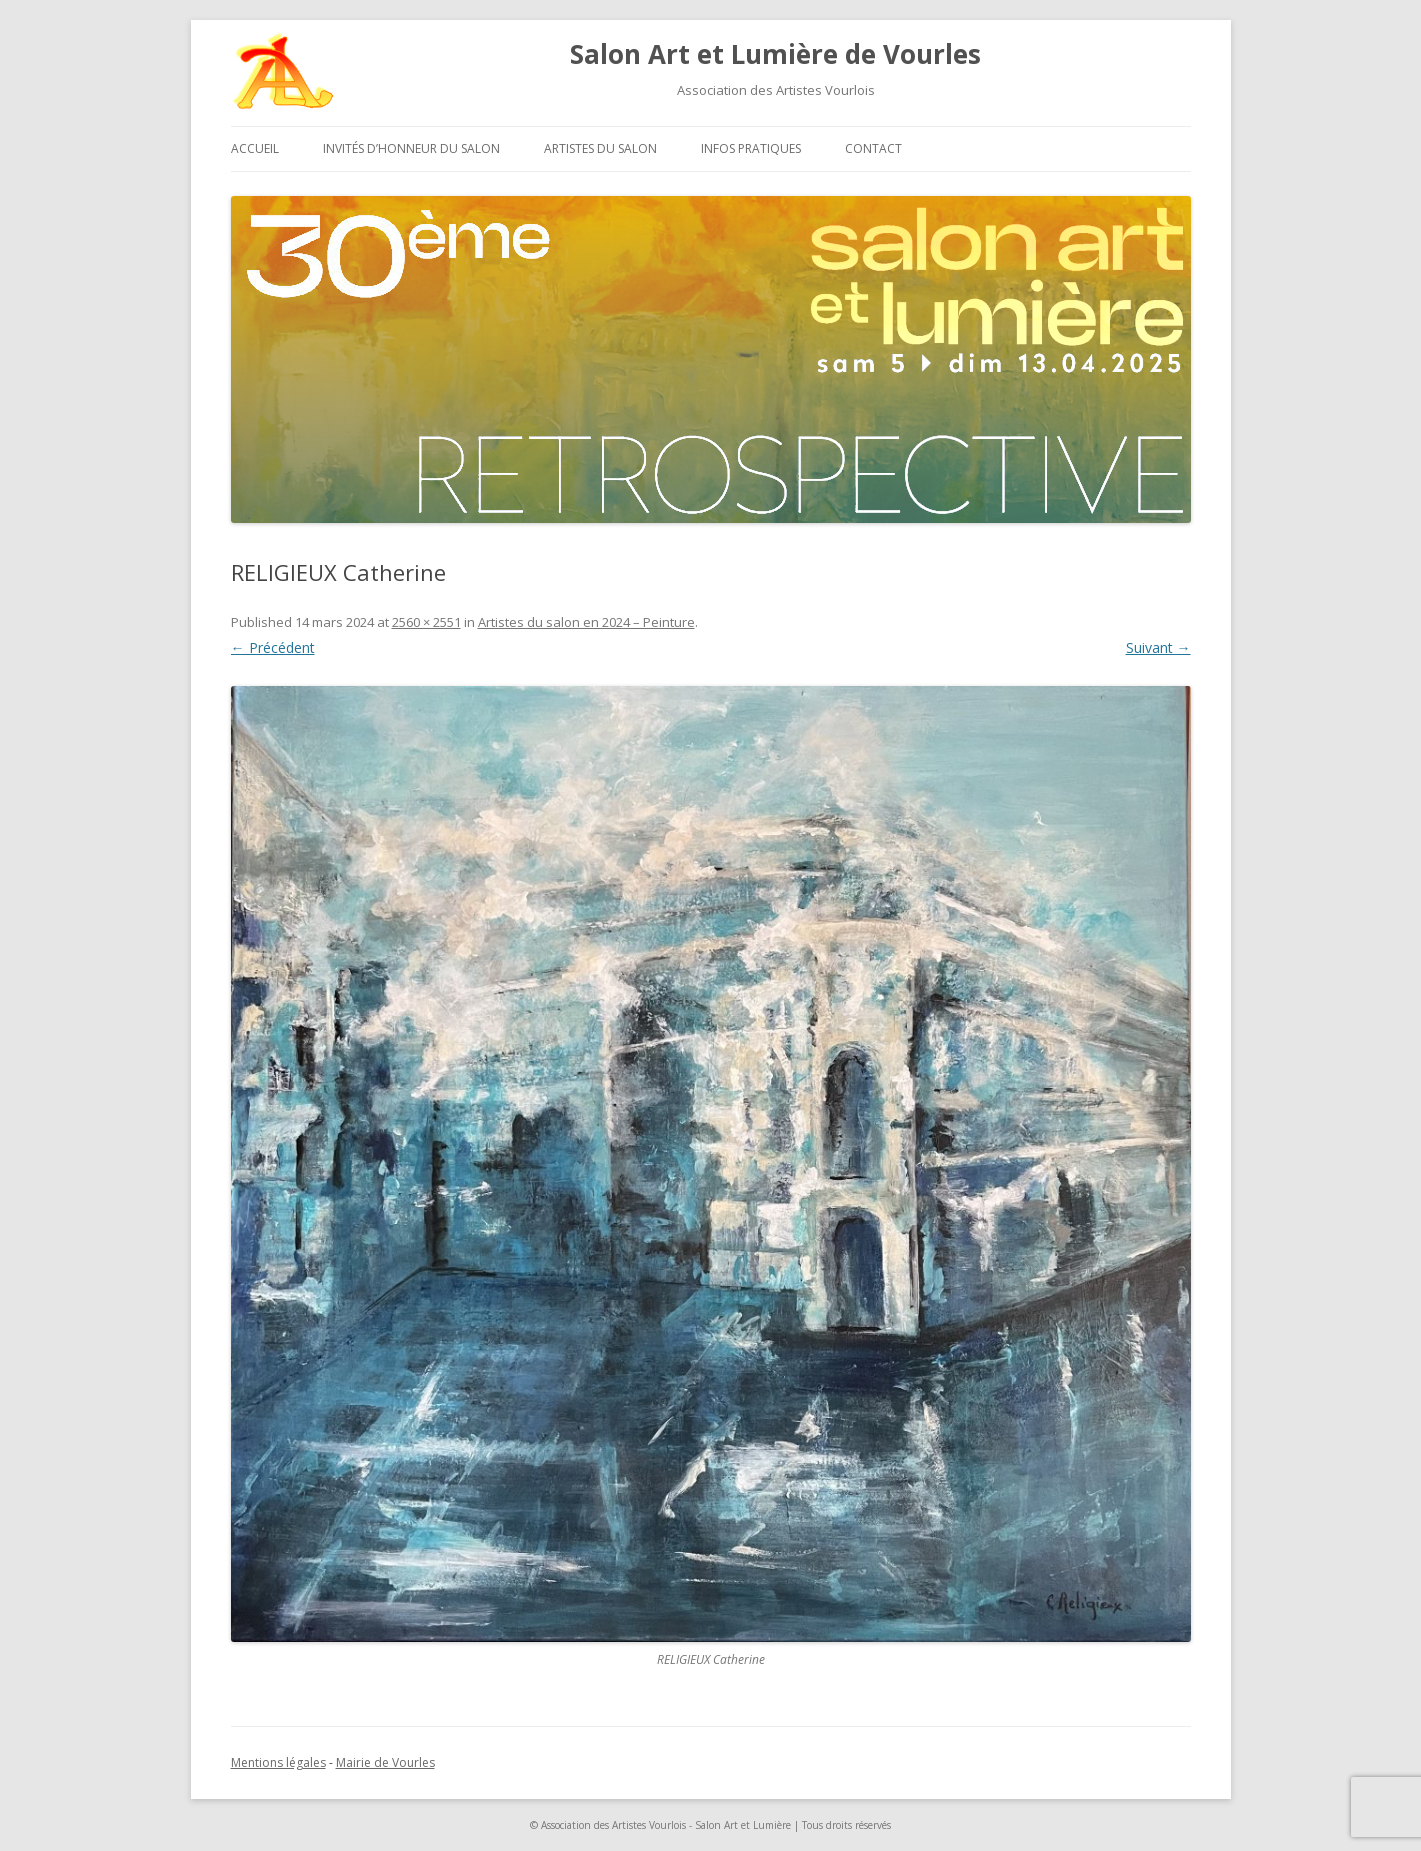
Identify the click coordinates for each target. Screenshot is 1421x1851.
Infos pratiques (751, 148)
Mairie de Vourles (385, 1762)
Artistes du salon (600, 148)
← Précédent (273, 647)
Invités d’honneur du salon (411, 148)
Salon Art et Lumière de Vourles (775, 54)
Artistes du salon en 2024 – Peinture (586, 622)
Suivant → (1158, 647)
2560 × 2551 (426, 622)
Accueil (255, 148)
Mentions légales (278, 1762)
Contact (873, 148)
